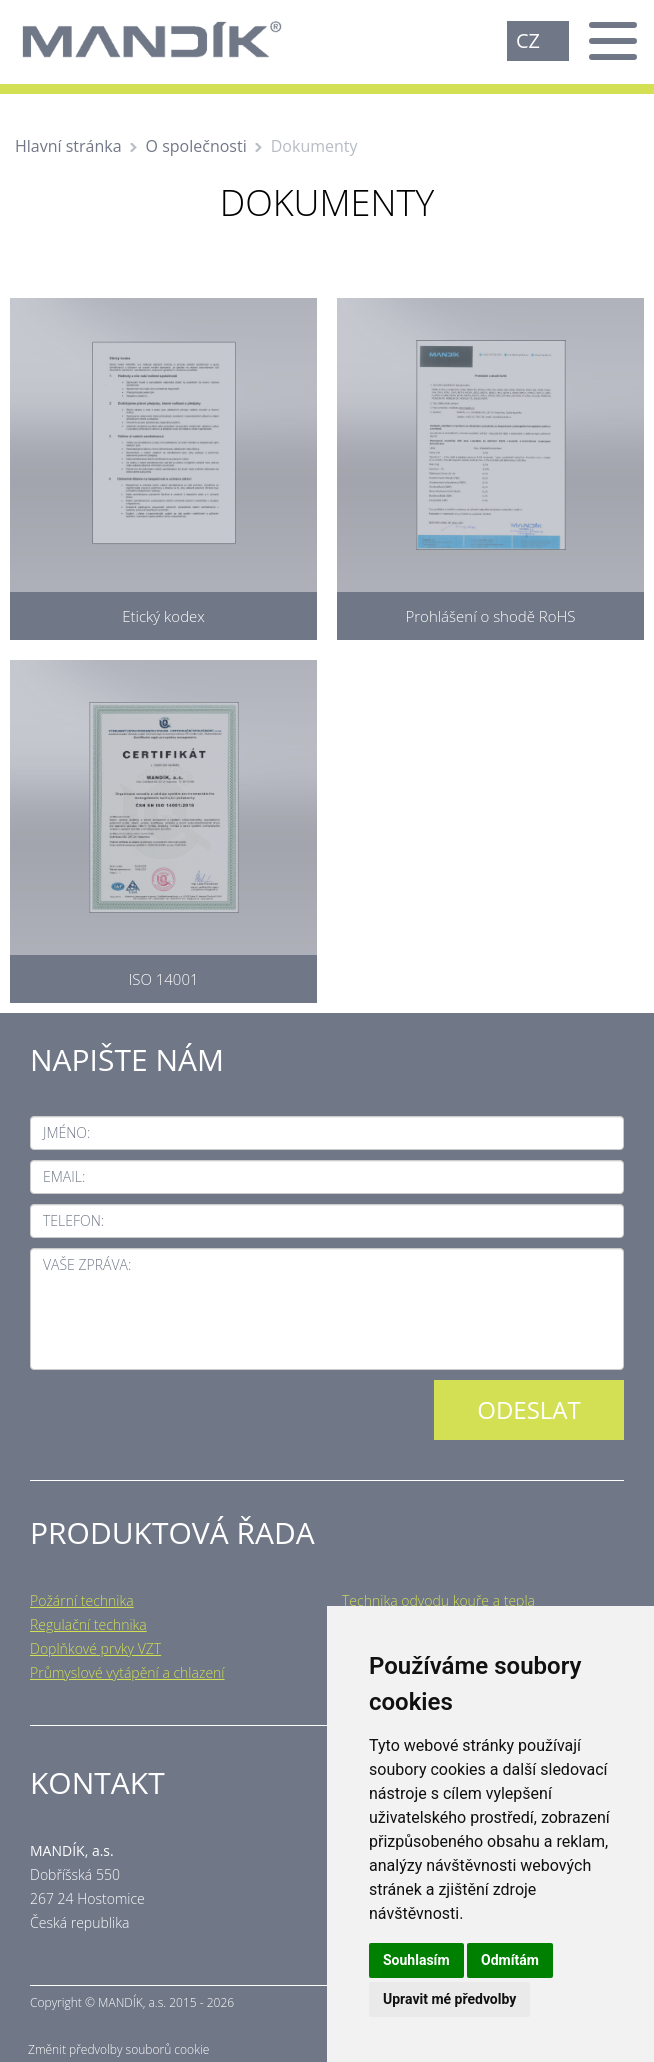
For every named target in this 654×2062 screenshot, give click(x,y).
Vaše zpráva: (87, 1264)
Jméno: (66, 1132)
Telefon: (73, 1220)
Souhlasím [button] (416, 1960)
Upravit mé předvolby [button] (449, 1999)
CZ (528, 40)
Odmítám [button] (510, 1960)
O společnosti (196, 146)
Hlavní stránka (68, 146)
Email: (64, 1176)
